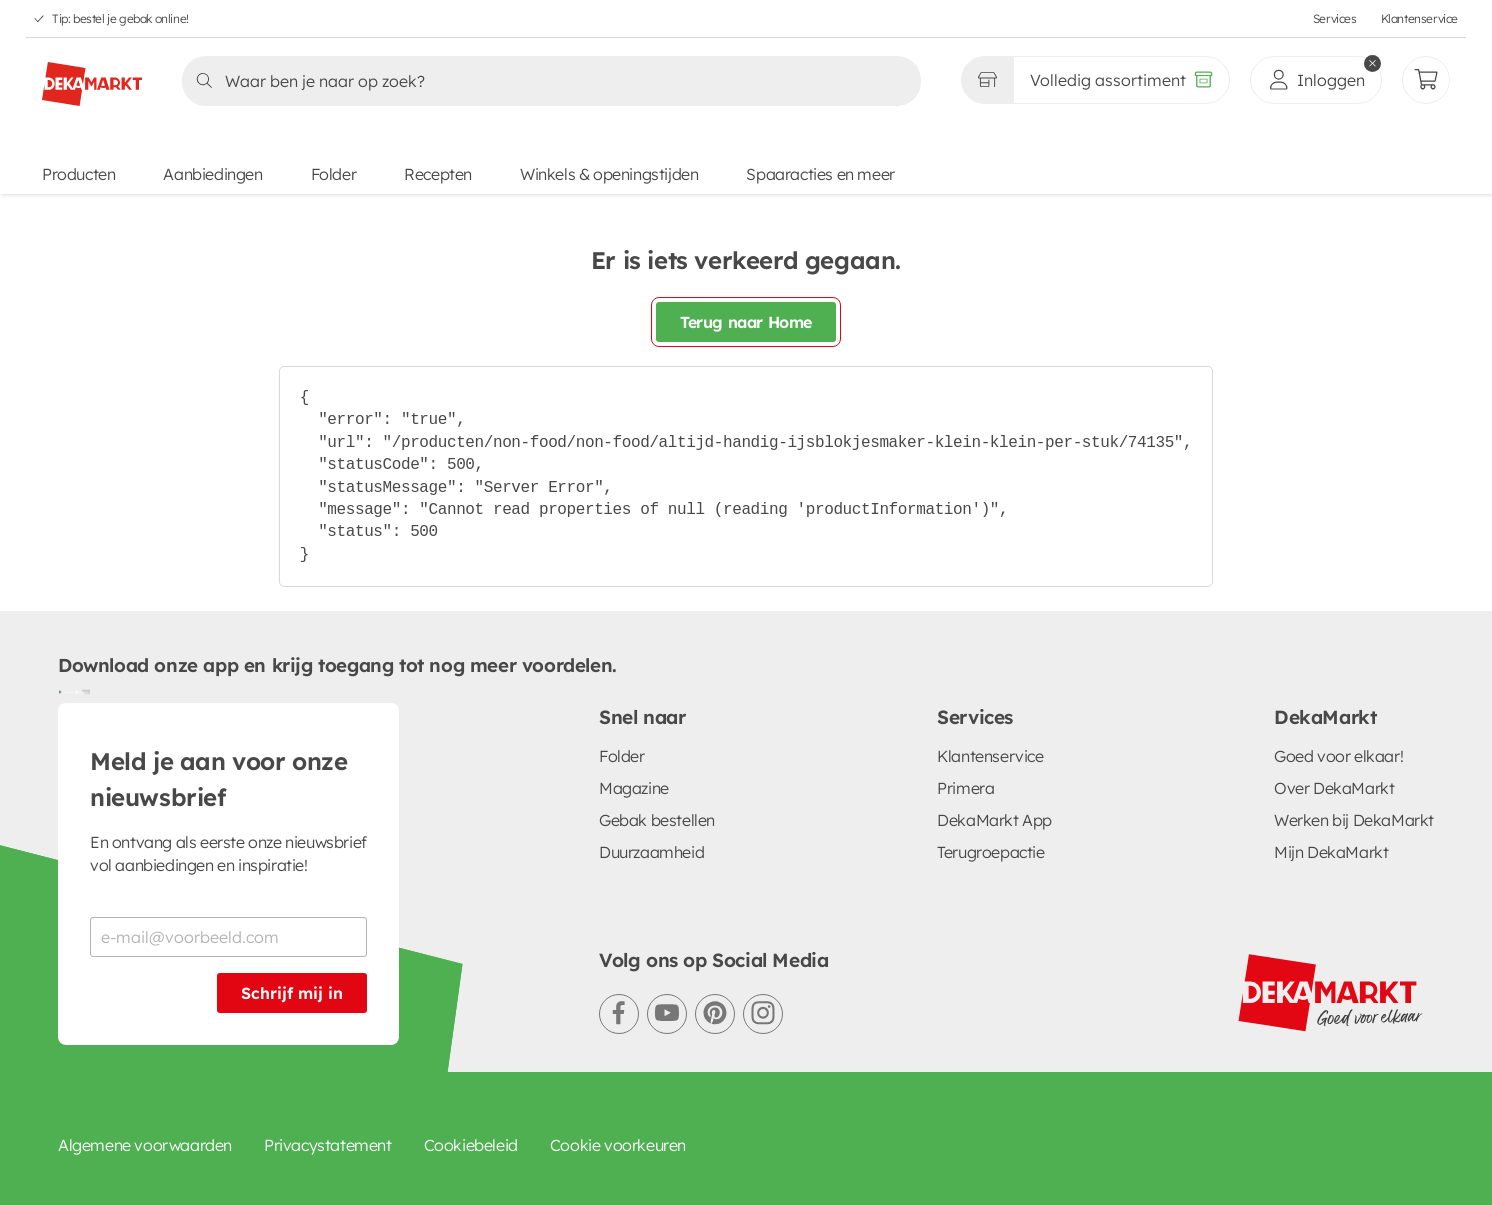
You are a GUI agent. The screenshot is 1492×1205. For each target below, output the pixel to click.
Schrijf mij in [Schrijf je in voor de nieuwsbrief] (292, 993)
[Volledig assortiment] (1121, 80)
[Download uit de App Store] (82, 691)
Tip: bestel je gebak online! (120, 18)
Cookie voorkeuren (618, 1145)
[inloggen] (1316, 80)
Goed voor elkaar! (1338, 756)
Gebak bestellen (657, 820)
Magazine (634, 788)
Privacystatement (328, 1145)
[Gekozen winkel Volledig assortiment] (987, 80)
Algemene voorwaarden (145, 1145)
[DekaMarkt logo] (92, 76)
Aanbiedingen (212, 174)
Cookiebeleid (471, 1145)
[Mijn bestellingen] (1426, 80)
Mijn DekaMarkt (1331, 852)
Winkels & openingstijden (609, 174)
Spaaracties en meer (820, 174)
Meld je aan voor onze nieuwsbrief (219, 779)
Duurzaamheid (651, 852)
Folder (334, 174)
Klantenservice (1419, 18)
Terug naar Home (746, 322)
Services (1335, 18)
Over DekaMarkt (1334, 788)
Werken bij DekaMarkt (1354, 820)
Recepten (438, 174)
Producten (78, 174)
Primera (965, 788)
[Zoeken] (545, 81)
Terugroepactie (990, 852)
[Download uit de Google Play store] (66, 691)
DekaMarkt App (994, 820)
